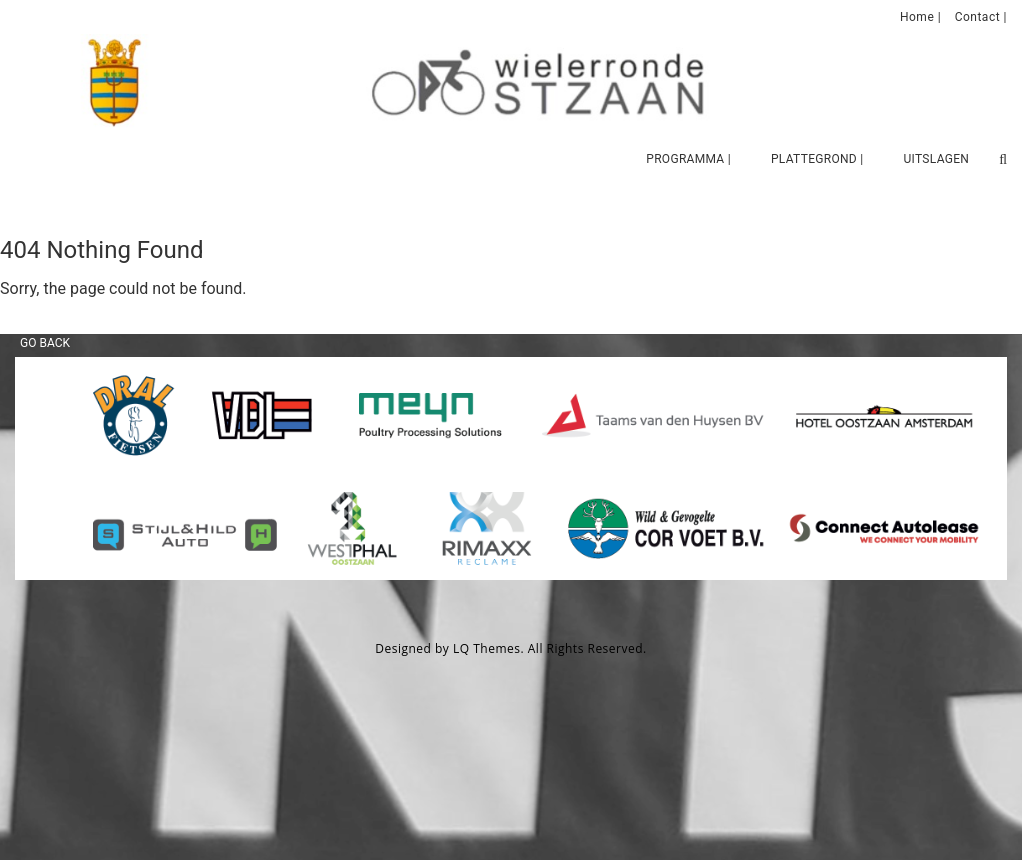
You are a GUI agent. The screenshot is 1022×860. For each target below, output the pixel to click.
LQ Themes (487, 648)
